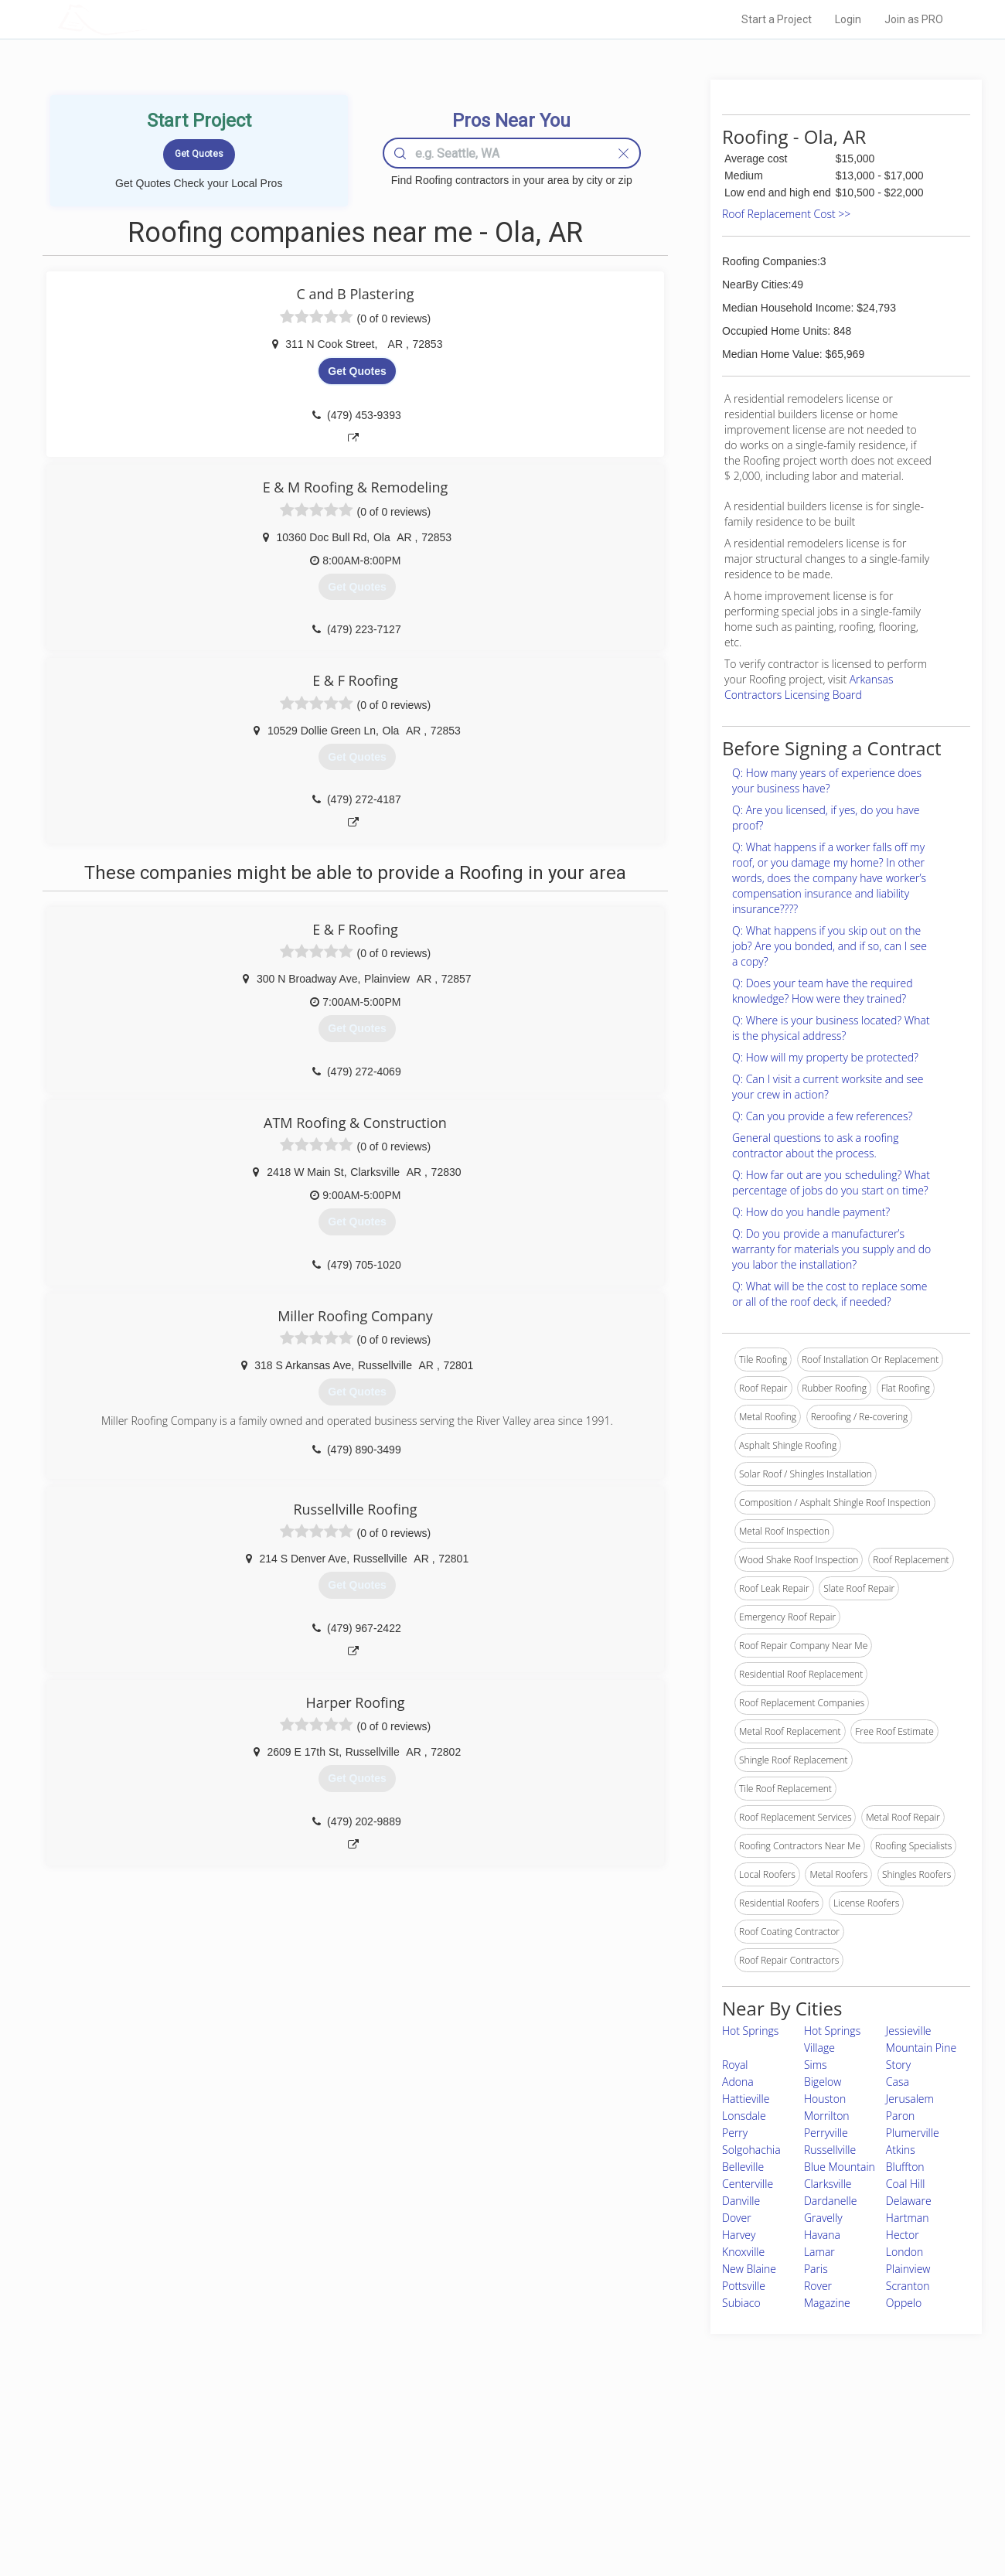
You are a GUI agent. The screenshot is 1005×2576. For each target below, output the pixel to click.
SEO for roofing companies (738, 2515)
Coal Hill (905, 2183)
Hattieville (745, 2098)
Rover (818, 2285)
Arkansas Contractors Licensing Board (808, 687)
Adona (738, 2081)
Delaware (909, 2200)
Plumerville (912, 2132)
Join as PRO (913, 19)
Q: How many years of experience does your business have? (827, 780)
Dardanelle (830, 2200)
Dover (736, 2217)
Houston (825, 2098)
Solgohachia (751, 2149)
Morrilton (827, 2115)
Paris (816, 2268)
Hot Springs (750, 2030)
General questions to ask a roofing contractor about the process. (815, 1145)
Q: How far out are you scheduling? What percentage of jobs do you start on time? (831, 1182)
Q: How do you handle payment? (811, 1212)
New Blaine (749, 2268)
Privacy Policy (710, 2462)
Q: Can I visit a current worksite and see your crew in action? (827, 1087)
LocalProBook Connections (739, 2497)
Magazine (827, 2302)
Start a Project (776, 19)
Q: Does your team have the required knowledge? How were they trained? (822, 991)
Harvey (738, 2234)
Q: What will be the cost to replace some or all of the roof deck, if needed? (829, 1294)
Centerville (747, 2183)
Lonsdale (744, 2115)
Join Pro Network (459, 2445)
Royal (735, 2064)
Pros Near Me (236, 2462)
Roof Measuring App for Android (490, 2515)
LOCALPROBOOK (148, 19)
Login (848, 19)
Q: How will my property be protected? (825, 1057)
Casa (897, 2081)
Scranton (908, 2285)
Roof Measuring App (466, 2480)
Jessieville (909, 2030)
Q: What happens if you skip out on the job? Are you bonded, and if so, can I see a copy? (829, 946)
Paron (900, 2115)
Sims (815, 2064)
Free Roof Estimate (249, 2497)
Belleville (743, 2166)
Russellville (830, 2149)
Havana (822, 2234)
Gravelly (823, 2217)
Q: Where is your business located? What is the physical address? (831, 1028)
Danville (741, 2200)
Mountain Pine (921, 2047)
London (904, 2251)
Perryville (826, 2132)
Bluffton (905, 2166)
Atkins (900, 2149)
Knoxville (743, 2251)
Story (898, 2064)
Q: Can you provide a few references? (822, 1116)
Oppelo (904, 2302)
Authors (698, 2480)
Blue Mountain (839, 2166)
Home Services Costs (254, 2445)
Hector (902, 2234)
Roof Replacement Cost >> (786, 213)
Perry (735, 2132)
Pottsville (743, 2285)
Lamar (819, 2251)
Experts (439, 2462)
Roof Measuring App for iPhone (488, 2497)
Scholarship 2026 (718, 2445)
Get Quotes (357, 371)
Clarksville (828, 2183)
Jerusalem (910, 2098)
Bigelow (822, 2081)
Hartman (907, 2217)
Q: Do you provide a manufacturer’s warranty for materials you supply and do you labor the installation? (831, 1249)
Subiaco (741, 2302)
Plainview (908, 2268)
